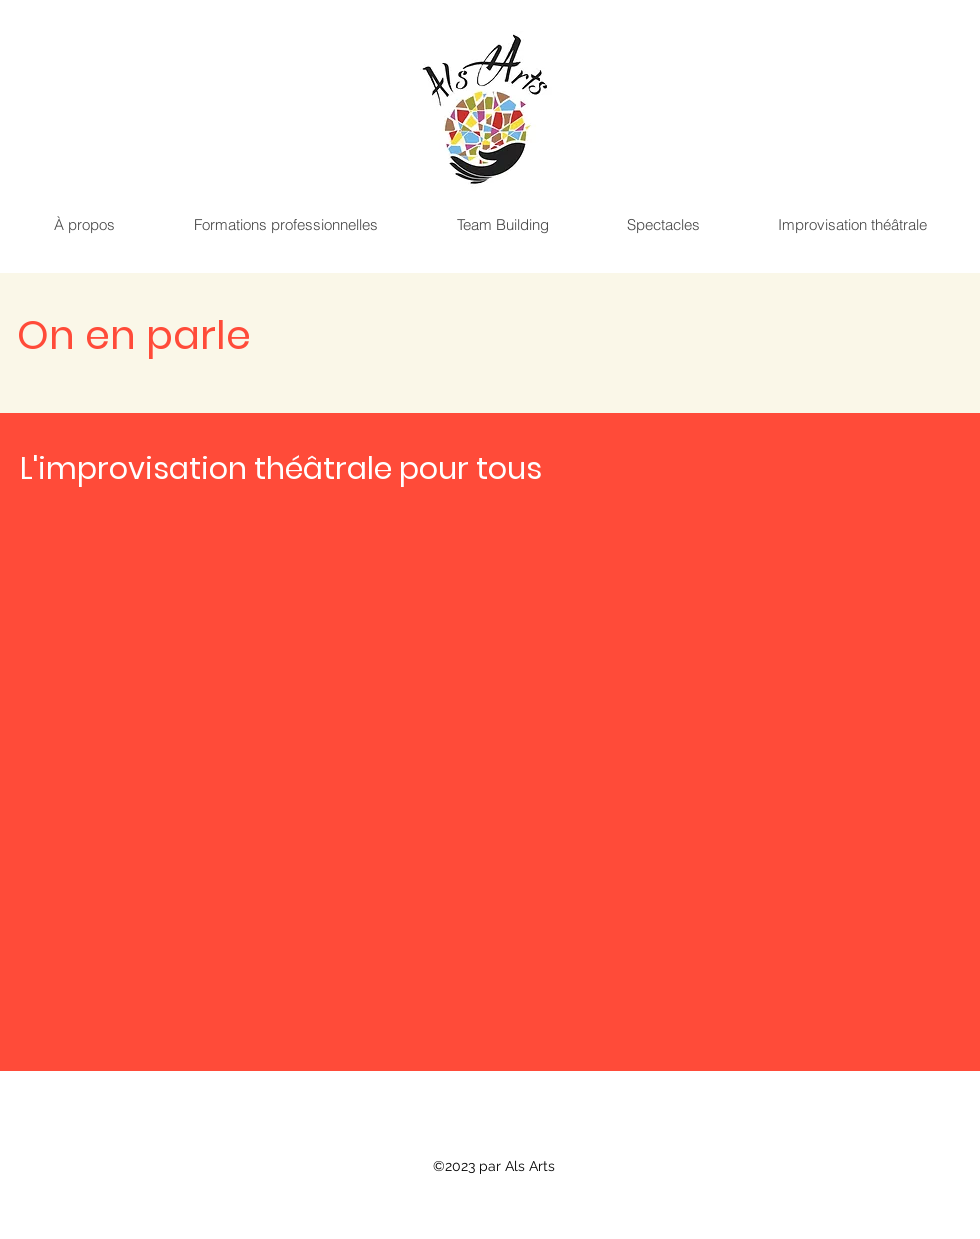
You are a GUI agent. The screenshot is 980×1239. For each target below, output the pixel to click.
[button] (84, 225)
